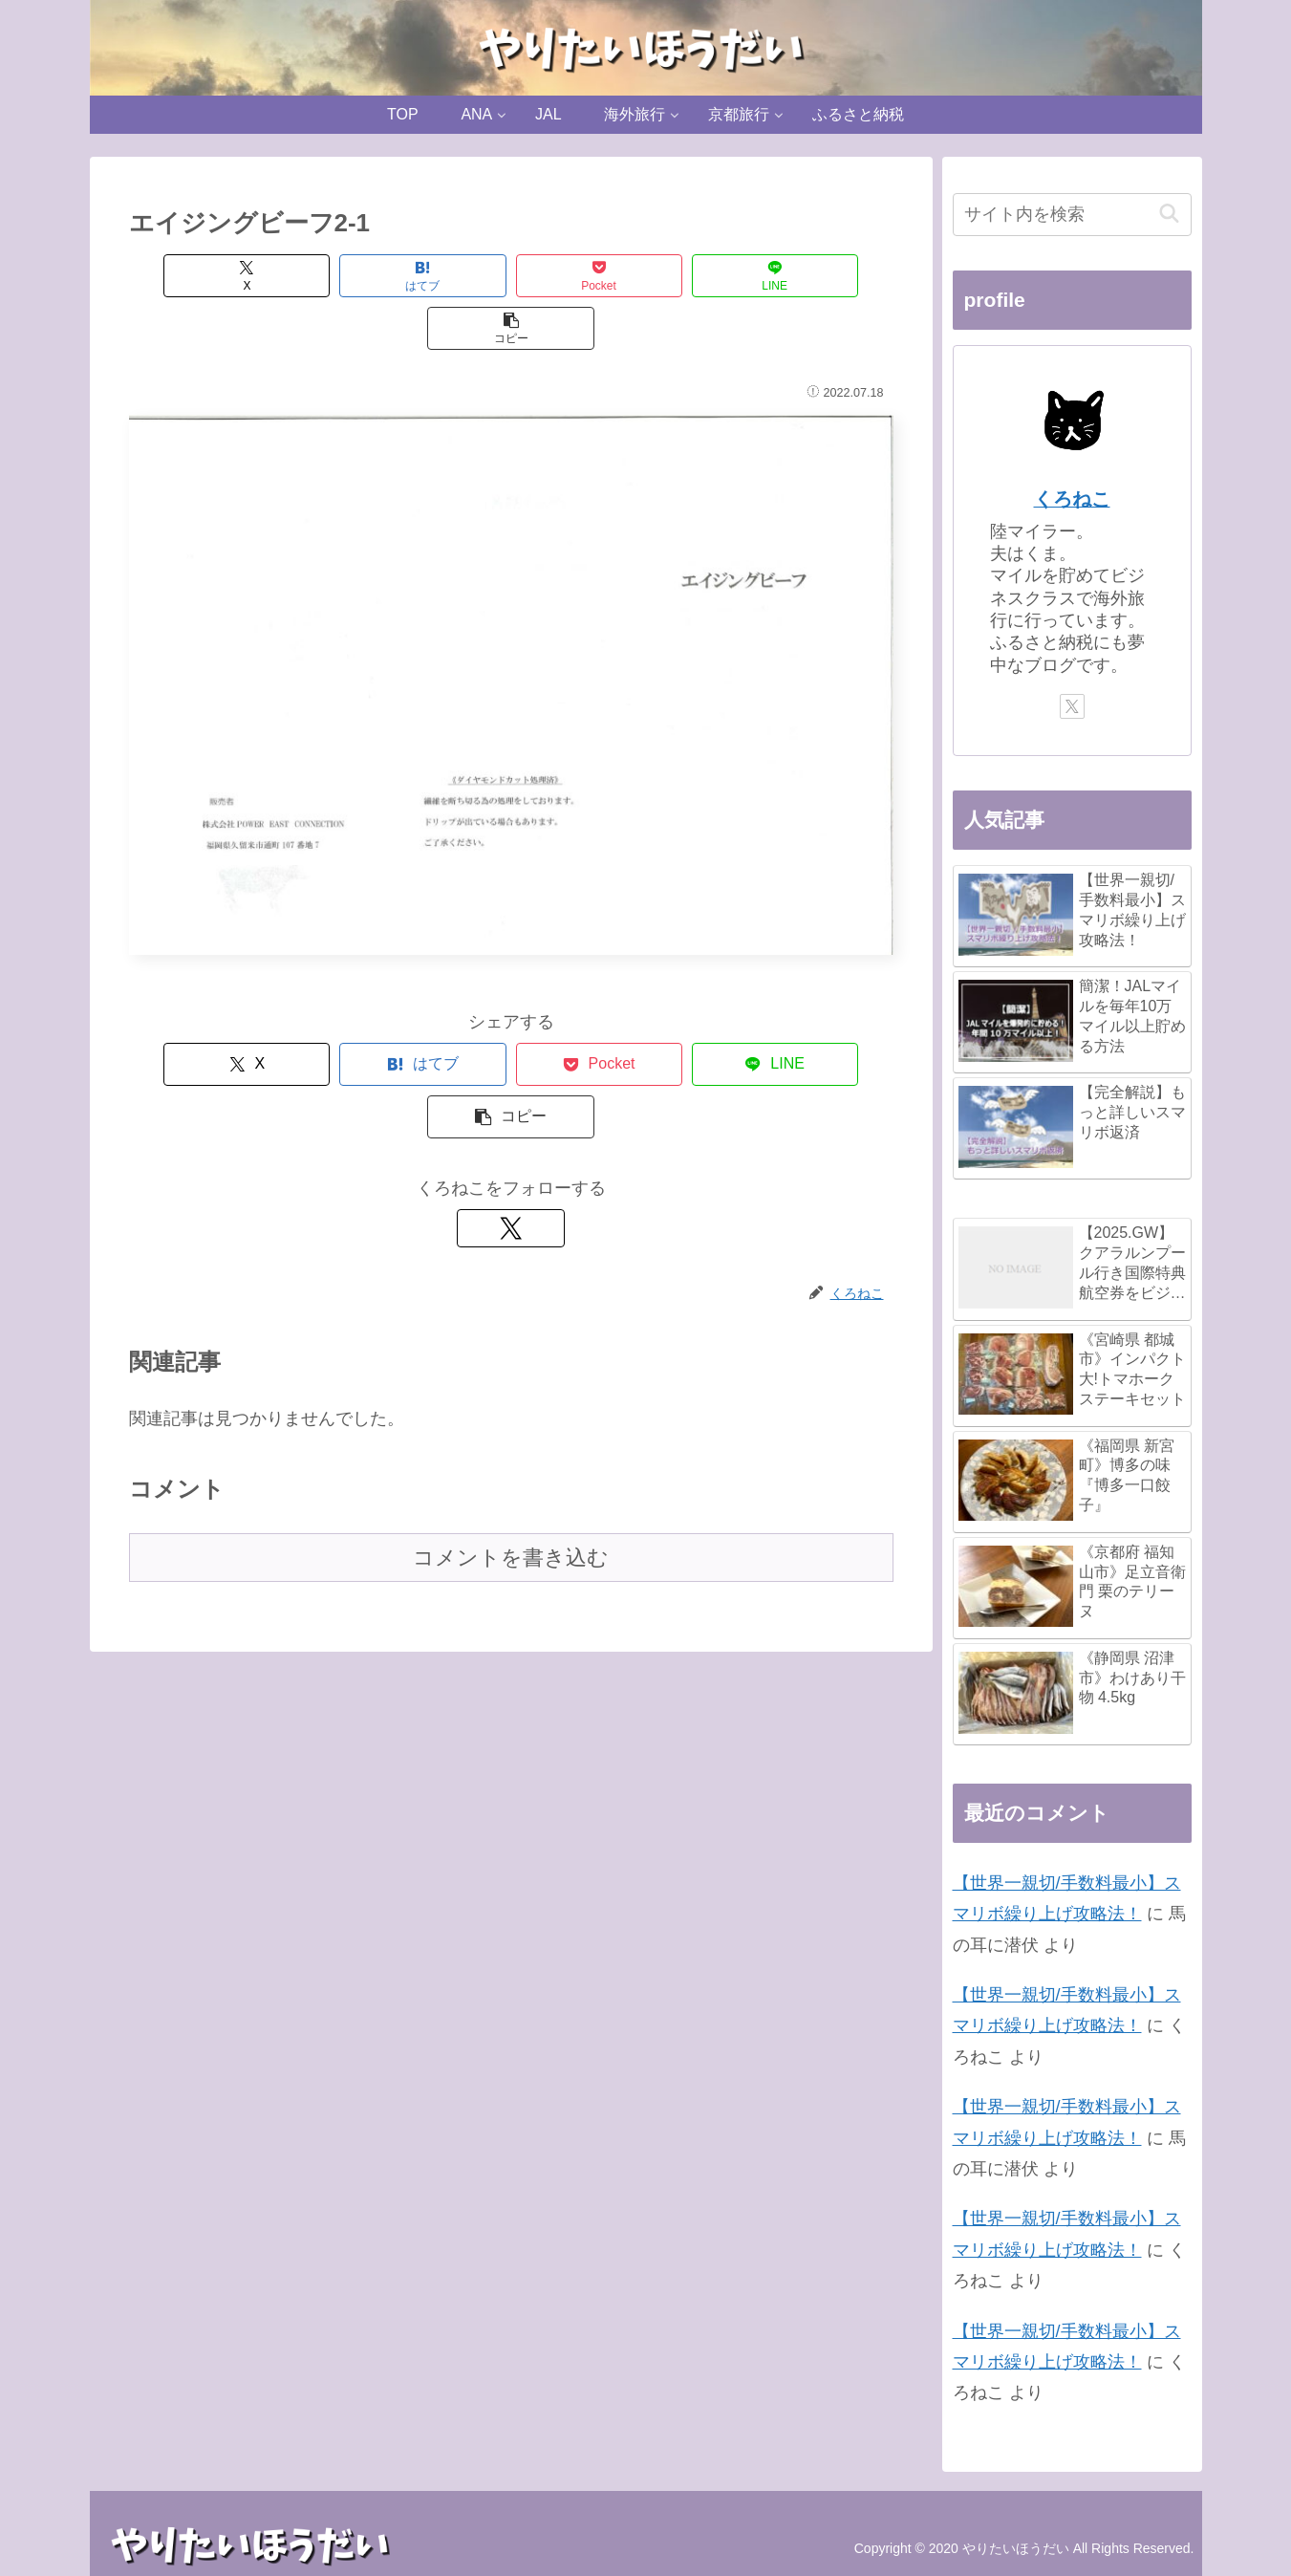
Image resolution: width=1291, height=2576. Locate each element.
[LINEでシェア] (666, 275)
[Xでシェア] (201, 275)
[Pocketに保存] (511, 275)
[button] (820, 275)
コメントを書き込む (511, 1452)
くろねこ (1072, 498)
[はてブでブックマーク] (356, 275)
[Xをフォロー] (511, 1123)
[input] (1072, 214)
